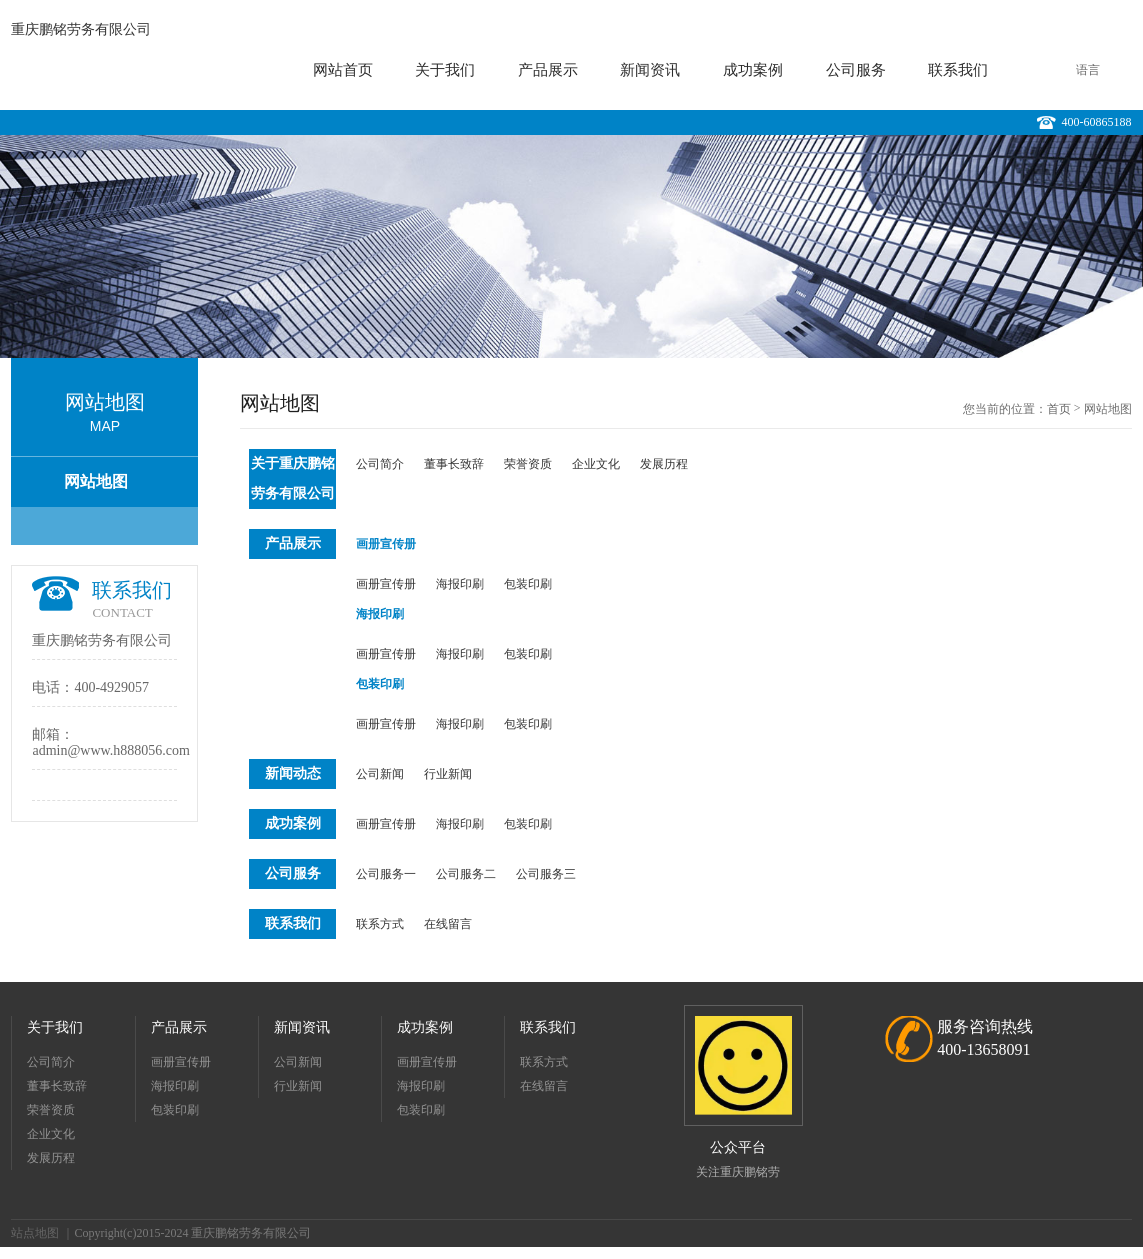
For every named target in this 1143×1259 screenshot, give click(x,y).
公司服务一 (386, 874)
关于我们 (445, 70)
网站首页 (343, 70)
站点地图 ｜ (42, 1233)
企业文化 (596, 464)
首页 (1059, 409)
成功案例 (753, 70)
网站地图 (96, 481)
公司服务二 (466, 874)
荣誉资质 (528, 464)
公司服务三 (546, 874)
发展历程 (664, 464)
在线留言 (448, 924)
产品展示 (548, 70)
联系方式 (380, 924)
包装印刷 (528, 584)
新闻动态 (293, 773)
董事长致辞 (454, 464)
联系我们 (958, 70)
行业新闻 (448, 774)
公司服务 (856, 70)
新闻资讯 (650, 70)
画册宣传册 (386, 544)
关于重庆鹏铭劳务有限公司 (293, 478)
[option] (571, 246)
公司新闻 (380, 774)
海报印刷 (460, 584)
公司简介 (380, 464)
